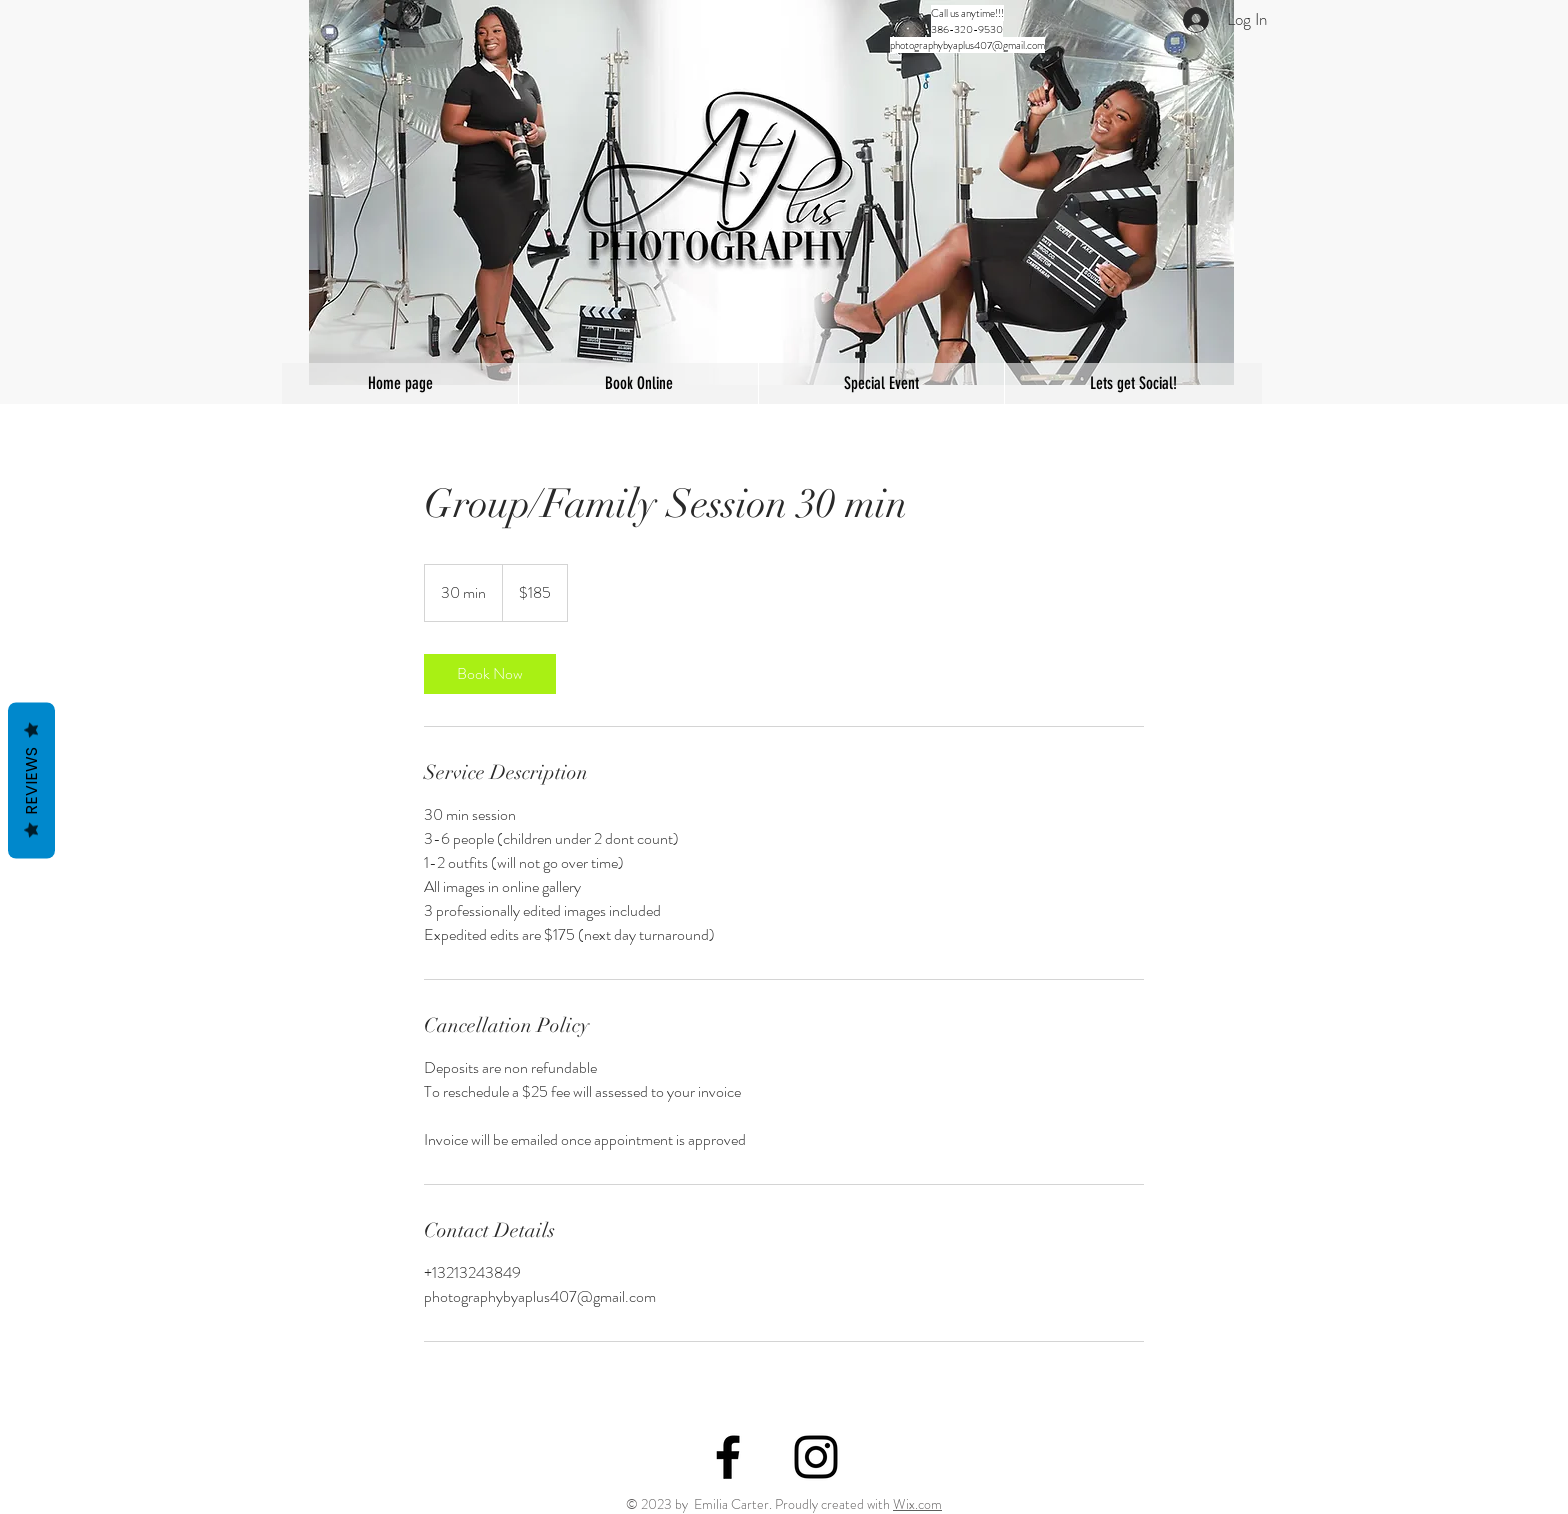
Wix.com (917, 1504)
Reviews (31, 781)
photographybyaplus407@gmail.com (967, 45)
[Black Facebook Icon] (728, 1457)
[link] (490, 674)
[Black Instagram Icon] (816, 1457)
